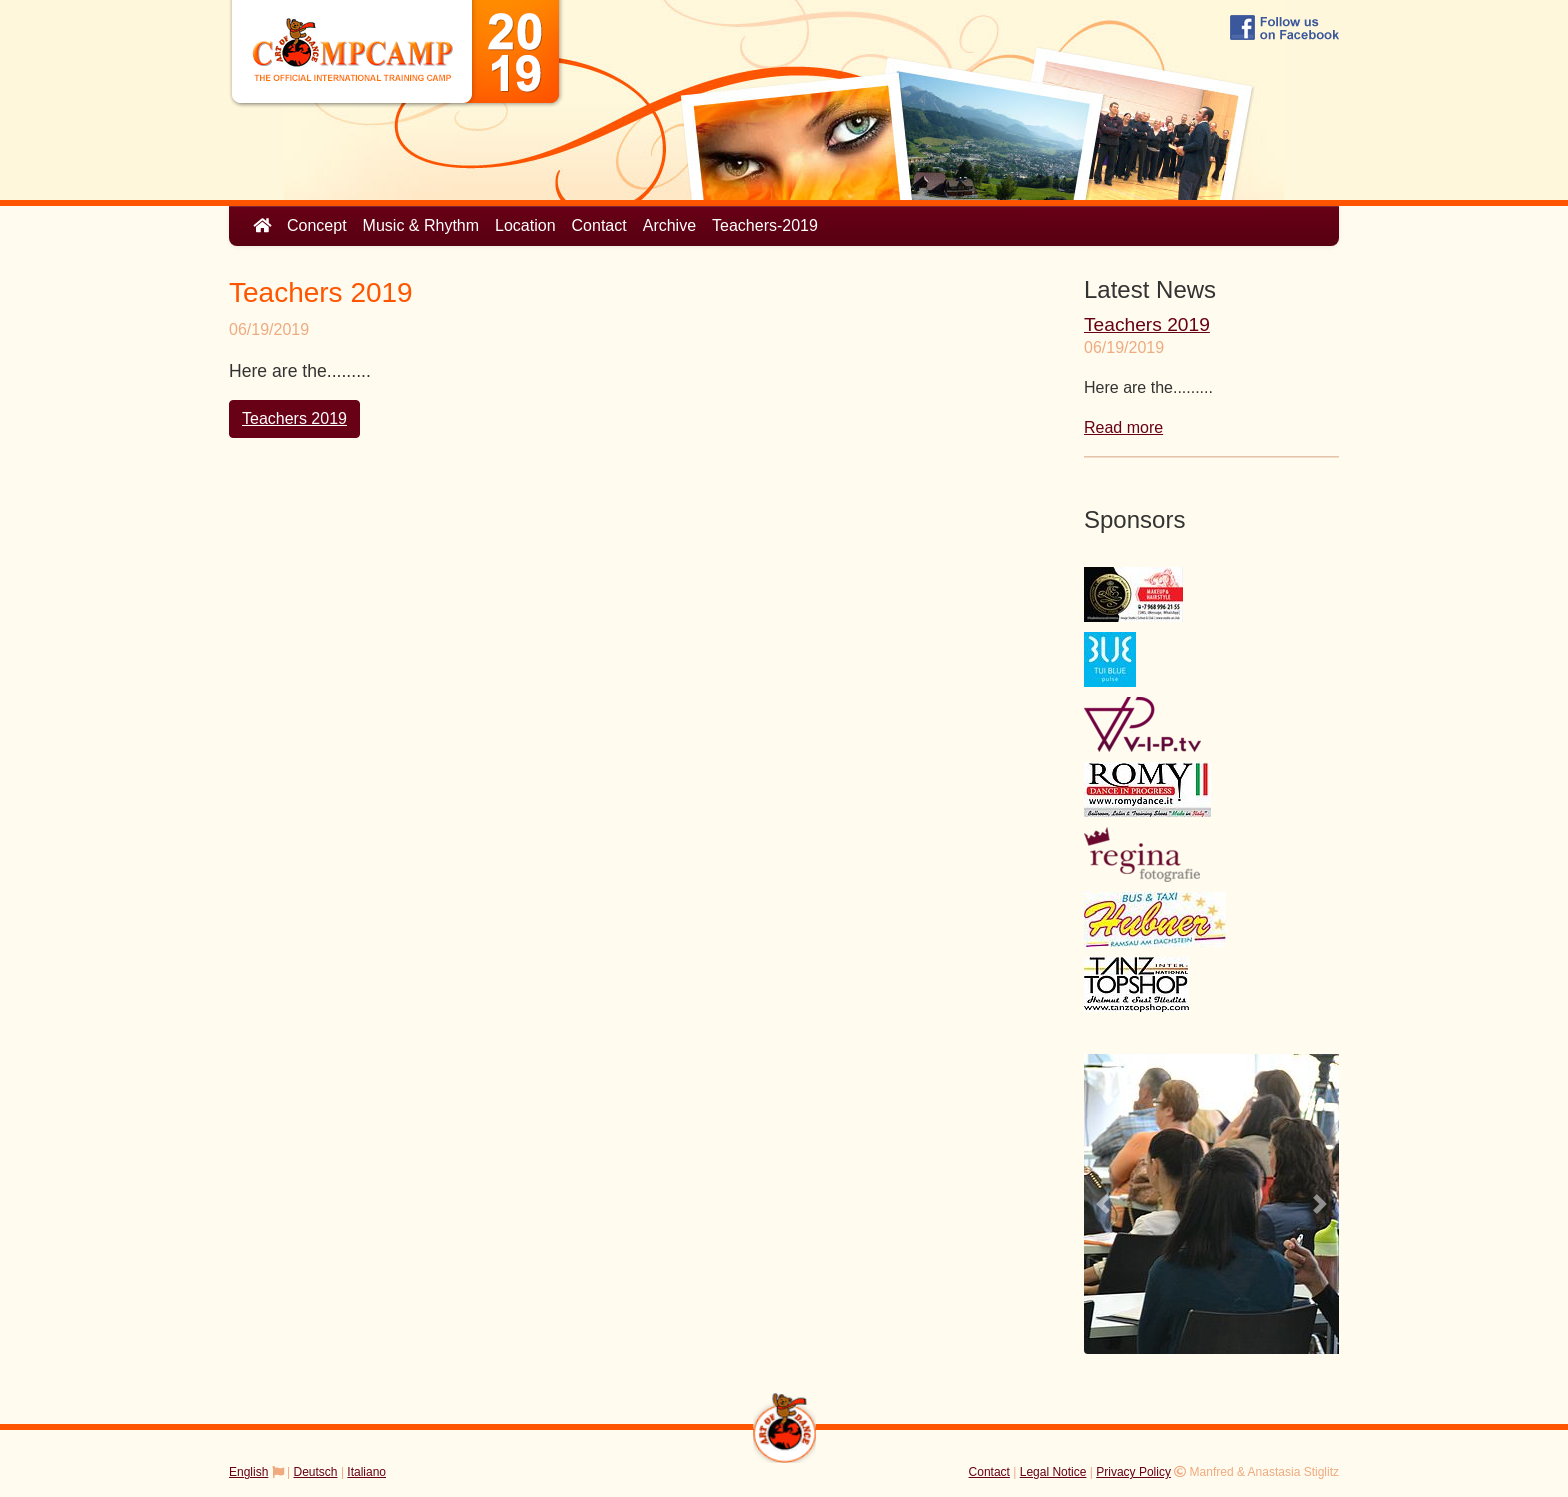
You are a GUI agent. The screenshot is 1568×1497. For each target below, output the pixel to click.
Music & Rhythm (421, 225)
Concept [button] (317, 225)
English (248, 1472)
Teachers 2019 (294, 418)
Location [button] (525, 225)
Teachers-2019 (765, 225)
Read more (1123, 427)
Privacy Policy (1133, 1472)
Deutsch (316, 1472)
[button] (1103, 1204)
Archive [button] (669, 225)
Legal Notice (1053, 1472)
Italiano (366, 1472)
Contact (599, 225)
